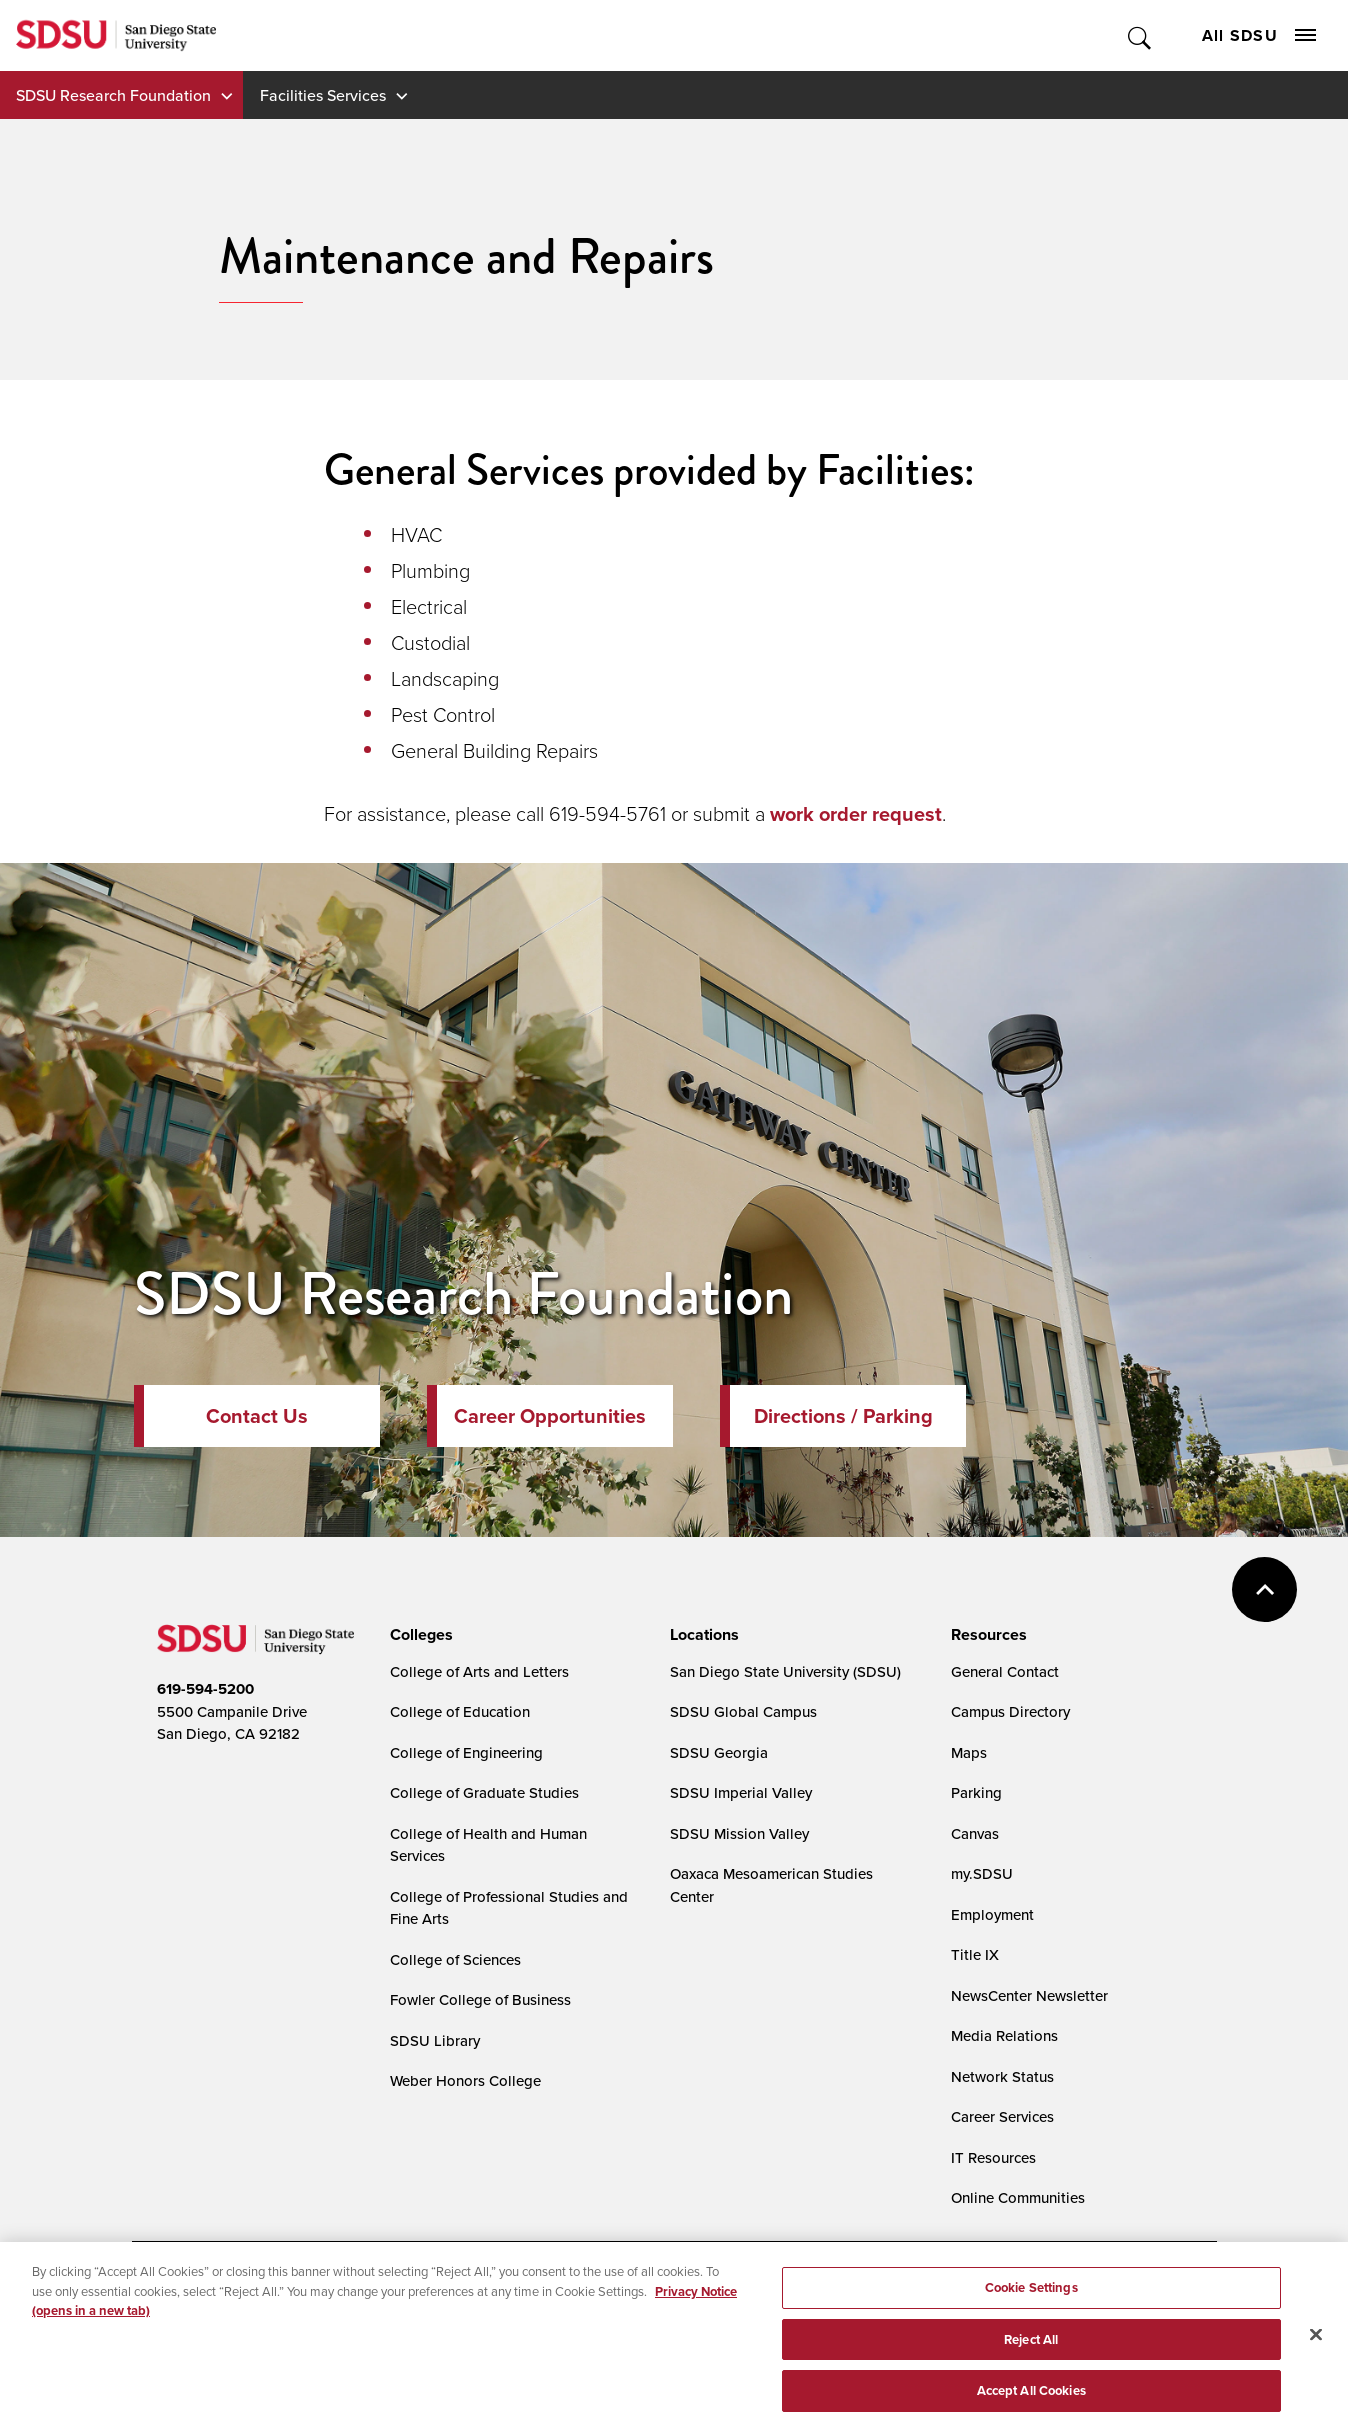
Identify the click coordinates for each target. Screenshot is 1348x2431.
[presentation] (418, 1635)
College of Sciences (455, 1959)
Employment (992, 1914)
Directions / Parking (843, 1416)
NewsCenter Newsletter (1029, 1995)
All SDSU (1259, 35)
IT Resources (993, 2157)
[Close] (1316, 2350)
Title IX (975, 1954)
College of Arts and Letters (479, 1671)
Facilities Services (323, 95)
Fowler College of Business (480, 1999)
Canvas (975, 1833)
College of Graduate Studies (484, 1792)
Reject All (1031, 2355)
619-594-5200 (205, 1689)
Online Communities (1018, 2197)
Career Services (1002, 2116)
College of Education (460, 1711)
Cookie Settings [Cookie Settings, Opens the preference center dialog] (1031, 2303)
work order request (856, 814)
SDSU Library (435, 2040)
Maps (969, 1752)
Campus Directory (1010, 1711)
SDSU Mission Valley (739, 1833)
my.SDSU (982, 1873)
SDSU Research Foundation (113, 95)
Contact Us (257, 1416)
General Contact (1005, 1671)
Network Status (1002, 2076)
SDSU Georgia (719, 1752)
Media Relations (1004, 2035)
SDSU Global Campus (743, 1711)
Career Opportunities (550, 1416)
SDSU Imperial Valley (741, 1792)
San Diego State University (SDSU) (785, 1671)
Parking (976, 1792)
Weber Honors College (465, 2080)
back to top (1264, 1589)
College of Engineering (466, 1752)
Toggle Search (1140, 35)
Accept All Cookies (1031, 2406)
